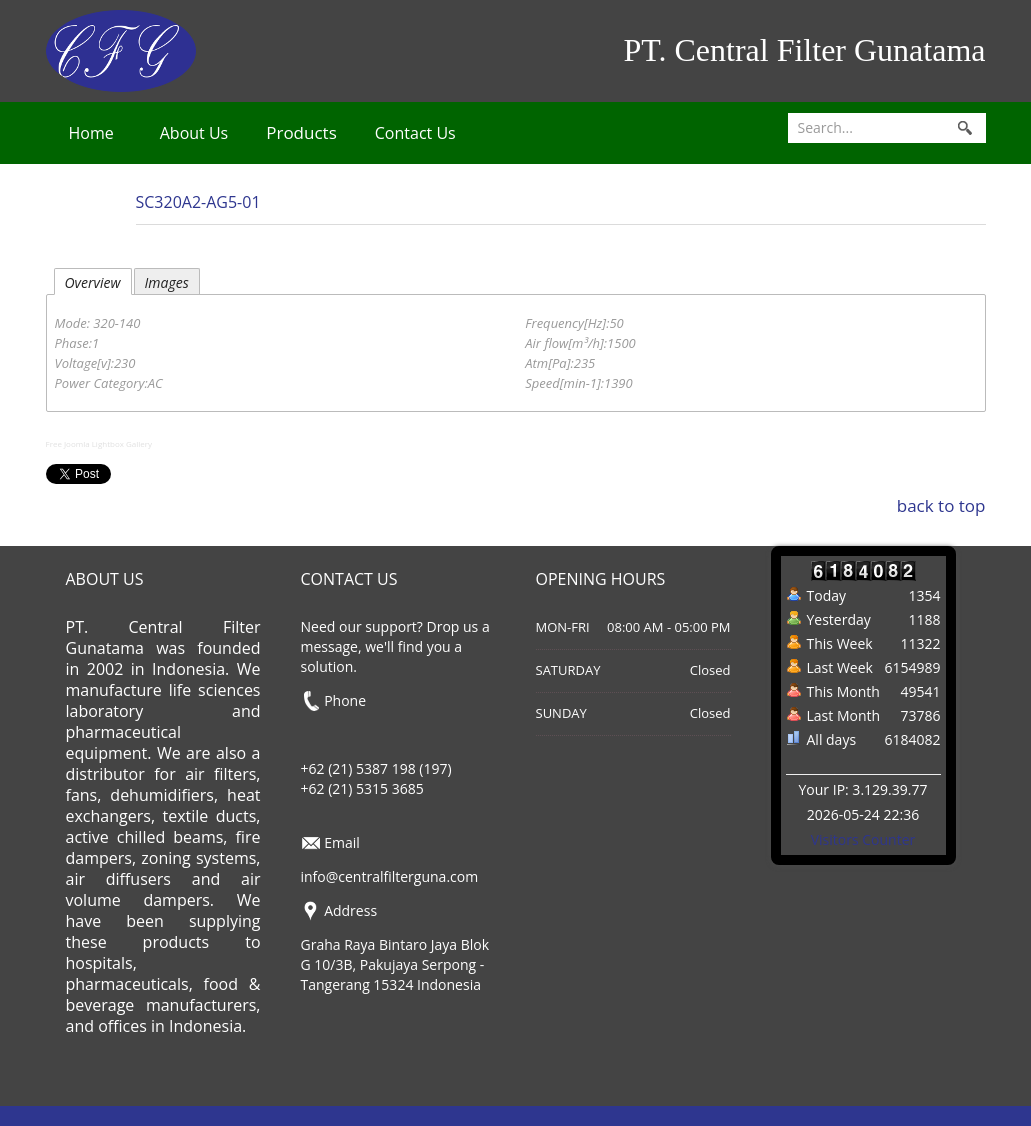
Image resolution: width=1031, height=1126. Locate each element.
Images (167, 282)
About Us (194, 133)
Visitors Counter (863, 839)
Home (91, 133)
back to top (941, 505)
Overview (93, 282)
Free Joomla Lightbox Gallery (99, 443)
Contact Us (415, 133)
